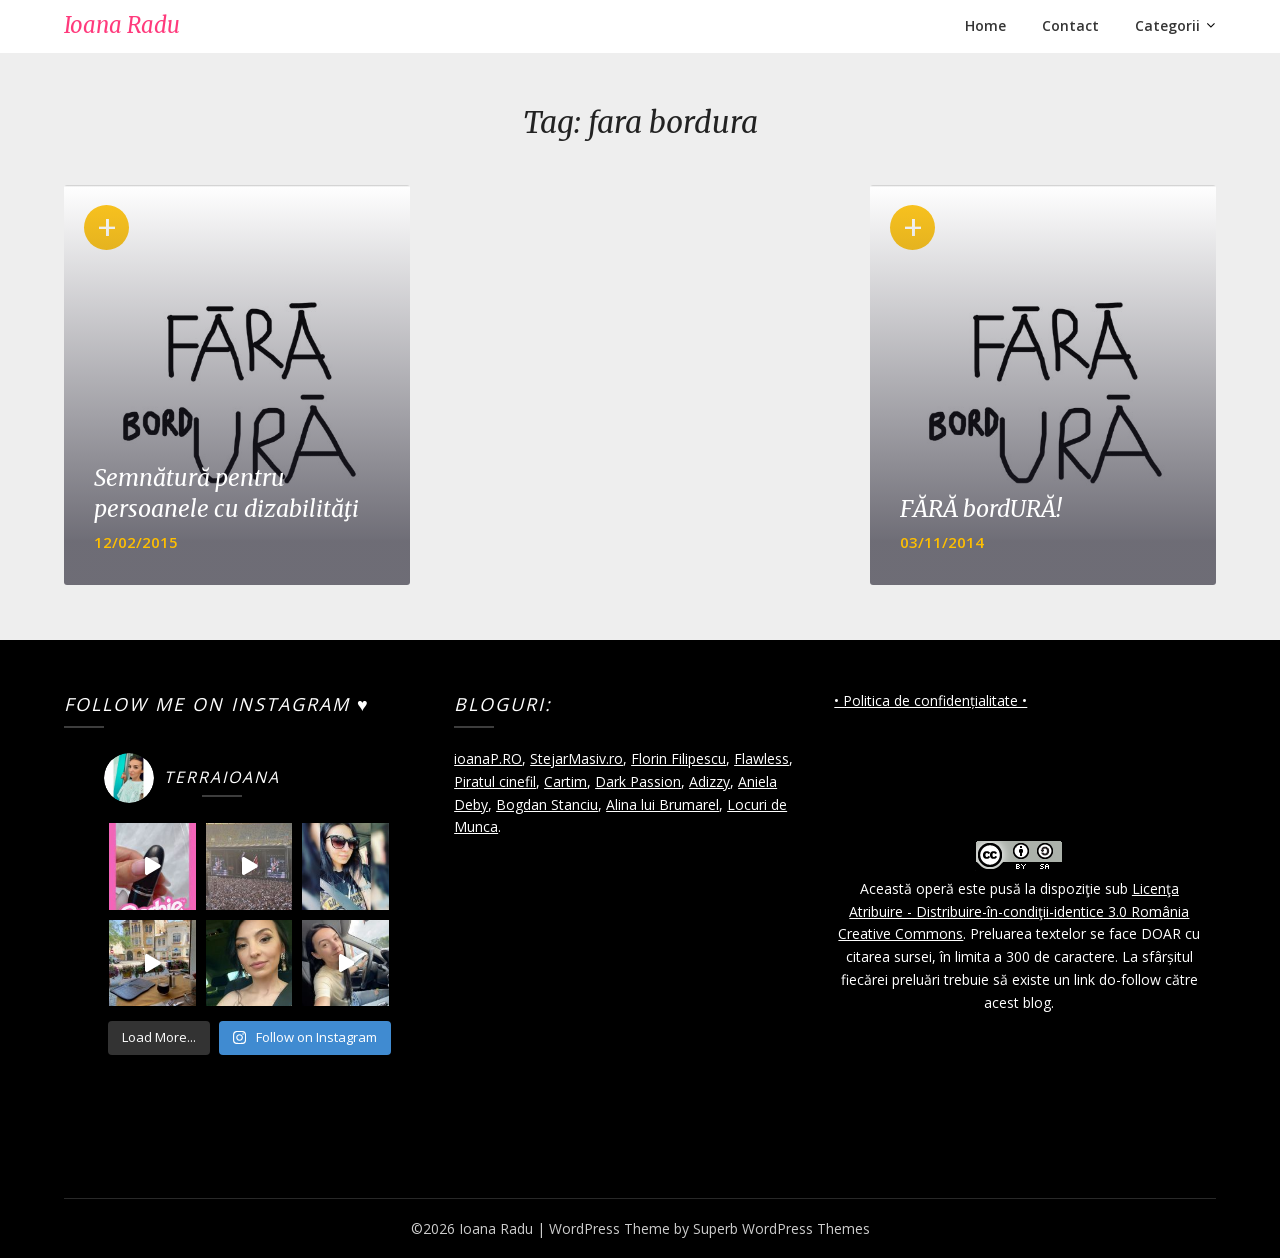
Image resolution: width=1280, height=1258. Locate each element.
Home (985, 25)
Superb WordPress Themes (781, 1228)
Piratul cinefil (495, 781)
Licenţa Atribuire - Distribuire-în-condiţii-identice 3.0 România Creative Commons (1013, 911)
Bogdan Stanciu (547, 804)
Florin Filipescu (678, 758)
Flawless (761, 758)
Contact (1070, 25)
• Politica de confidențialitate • (930, 700)
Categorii (1167, 25)
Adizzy (709, 781)
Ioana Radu (122, 25)
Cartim (565, 781)
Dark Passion (638, 781)
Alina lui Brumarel (662, 804)
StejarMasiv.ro (576, 758)
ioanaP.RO (488, 758)
